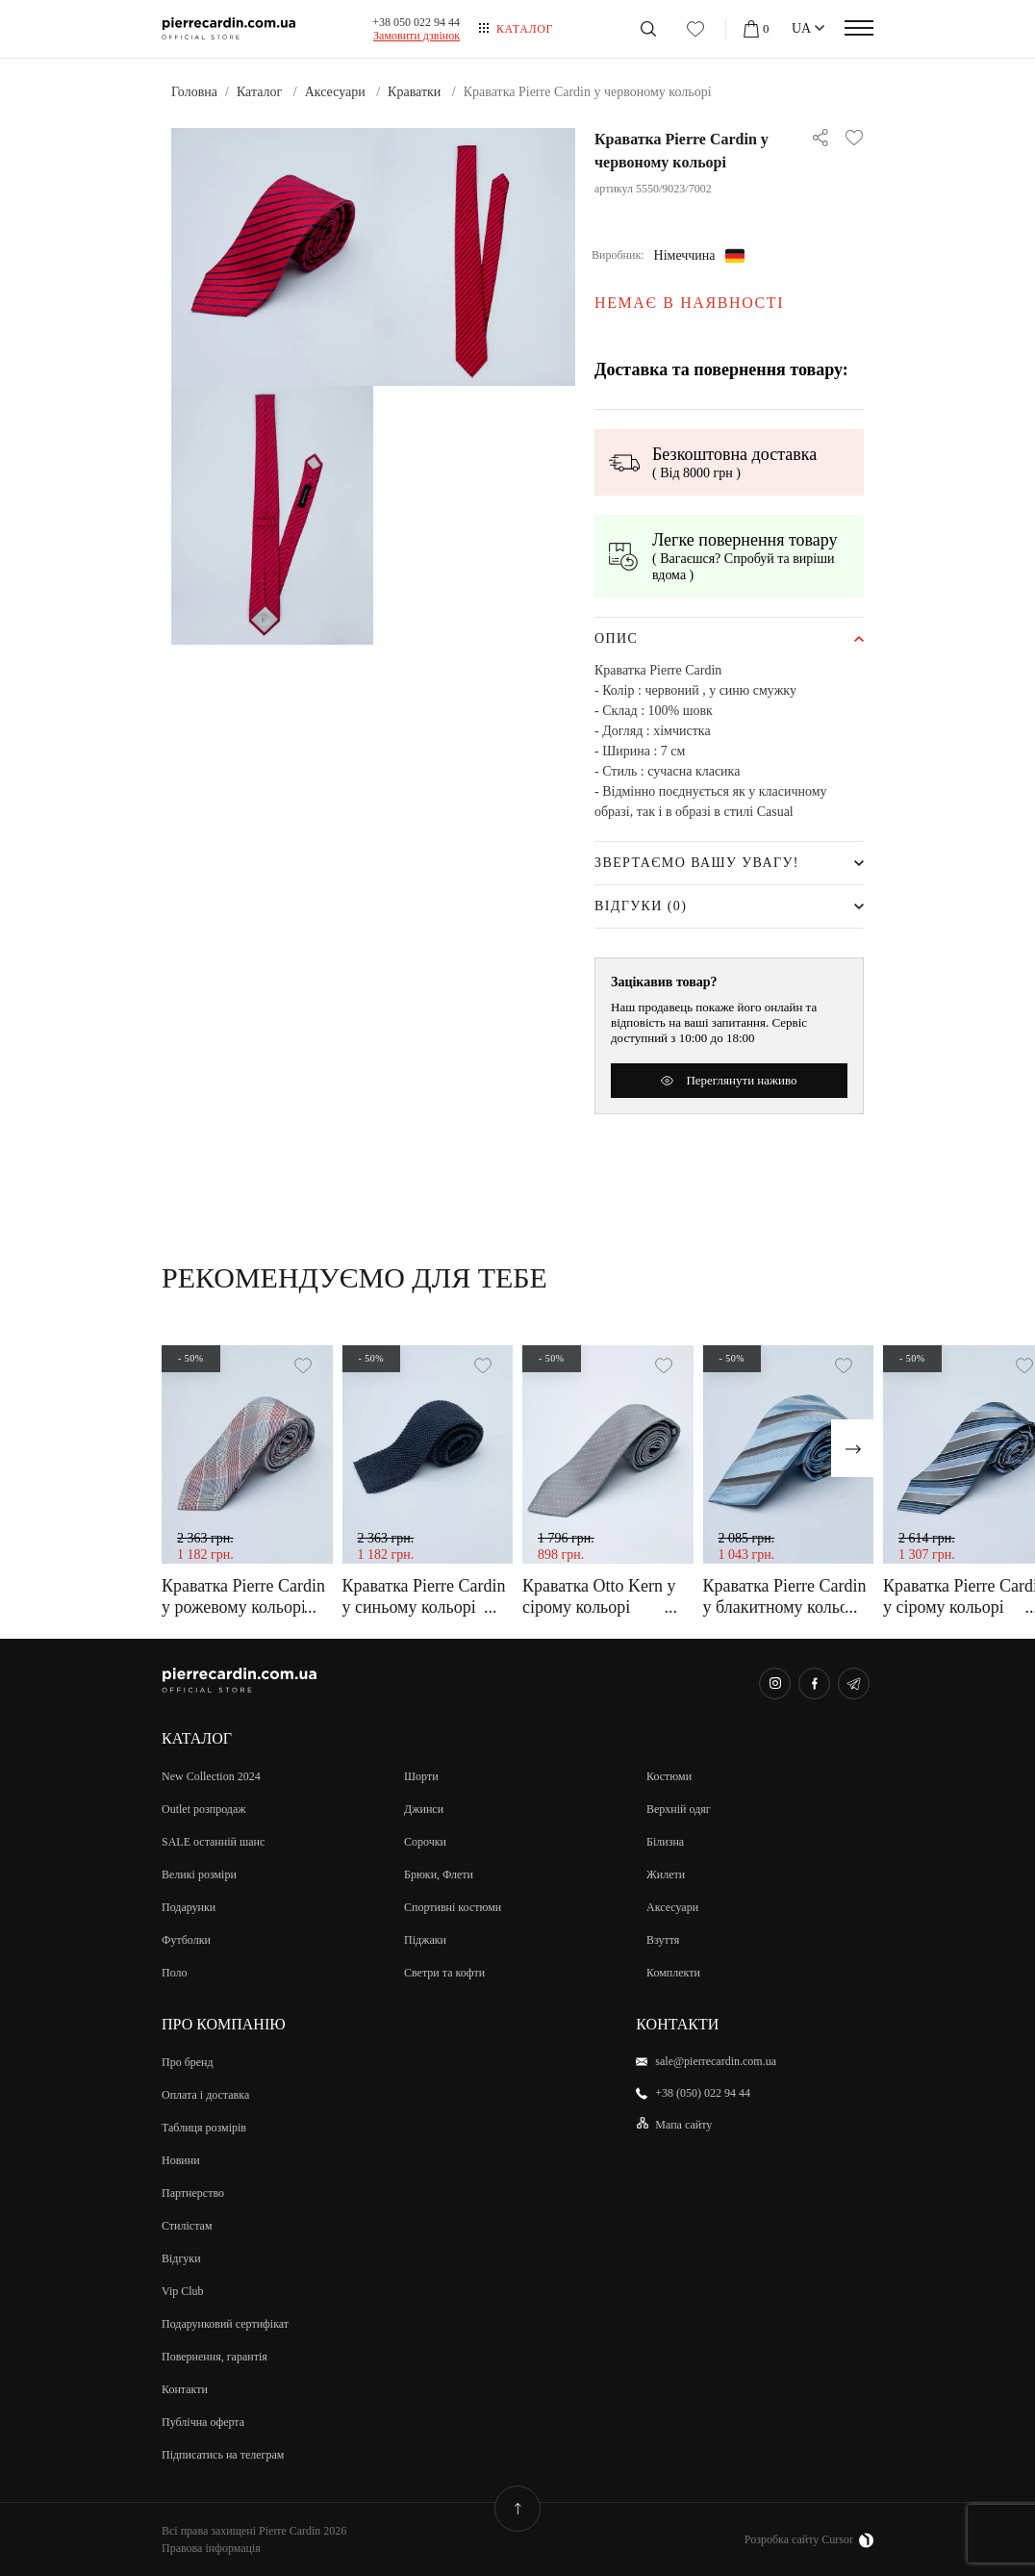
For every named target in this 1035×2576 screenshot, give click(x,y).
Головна (194, 92)
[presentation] (852, 1448)
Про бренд (188, 2062)
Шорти (421, 1776)
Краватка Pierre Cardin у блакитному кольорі (785, 1596)
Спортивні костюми (452, 1907)
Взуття (662, 1940)
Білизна (665, 1842)
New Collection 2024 (211, 1776)
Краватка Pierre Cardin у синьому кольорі (424, 1596)
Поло (175, 1972)
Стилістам (187, 2225)
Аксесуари (335, 92)
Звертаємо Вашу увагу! (696, 862)
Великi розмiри (199, 1874)
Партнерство (193, 2193)
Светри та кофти (444, 1972)
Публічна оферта (203, 2422)
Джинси (423, 1809)
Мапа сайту (683, 2124)
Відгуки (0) (640, 906)
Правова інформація (211, 2548)
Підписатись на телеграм (223, 2454)
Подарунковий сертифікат (225, 2324)
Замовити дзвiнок (416, 35)
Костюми (669, 1776)
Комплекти (673, 1972)
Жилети (665, 1874)
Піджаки (425, 1940)
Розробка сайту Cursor (809, 2540)
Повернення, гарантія (214, 2356)
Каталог (524, 29)
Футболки (186, 1940)
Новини (181, 2160)
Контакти (185, 2389)
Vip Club (183, 2291)
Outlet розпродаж (204, 1809)
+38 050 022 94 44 (416, 22)
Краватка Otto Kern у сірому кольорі (599, 1596)
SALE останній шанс (213, 1842)
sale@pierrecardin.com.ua (715, 2061)
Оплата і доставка (205, 2095)
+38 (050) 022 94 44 (702, 2093)
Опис (616, 638)
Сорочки (425, 1842)
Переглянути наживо (728, 1080)
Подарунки (188, 1907)
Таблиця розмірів (204, 2127)
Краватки (414, 92)
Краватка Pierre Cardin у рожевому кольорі (243, 1596)
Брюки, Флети (438, 1874)
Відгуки (181, 2258)
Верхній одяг (678, 1809)
